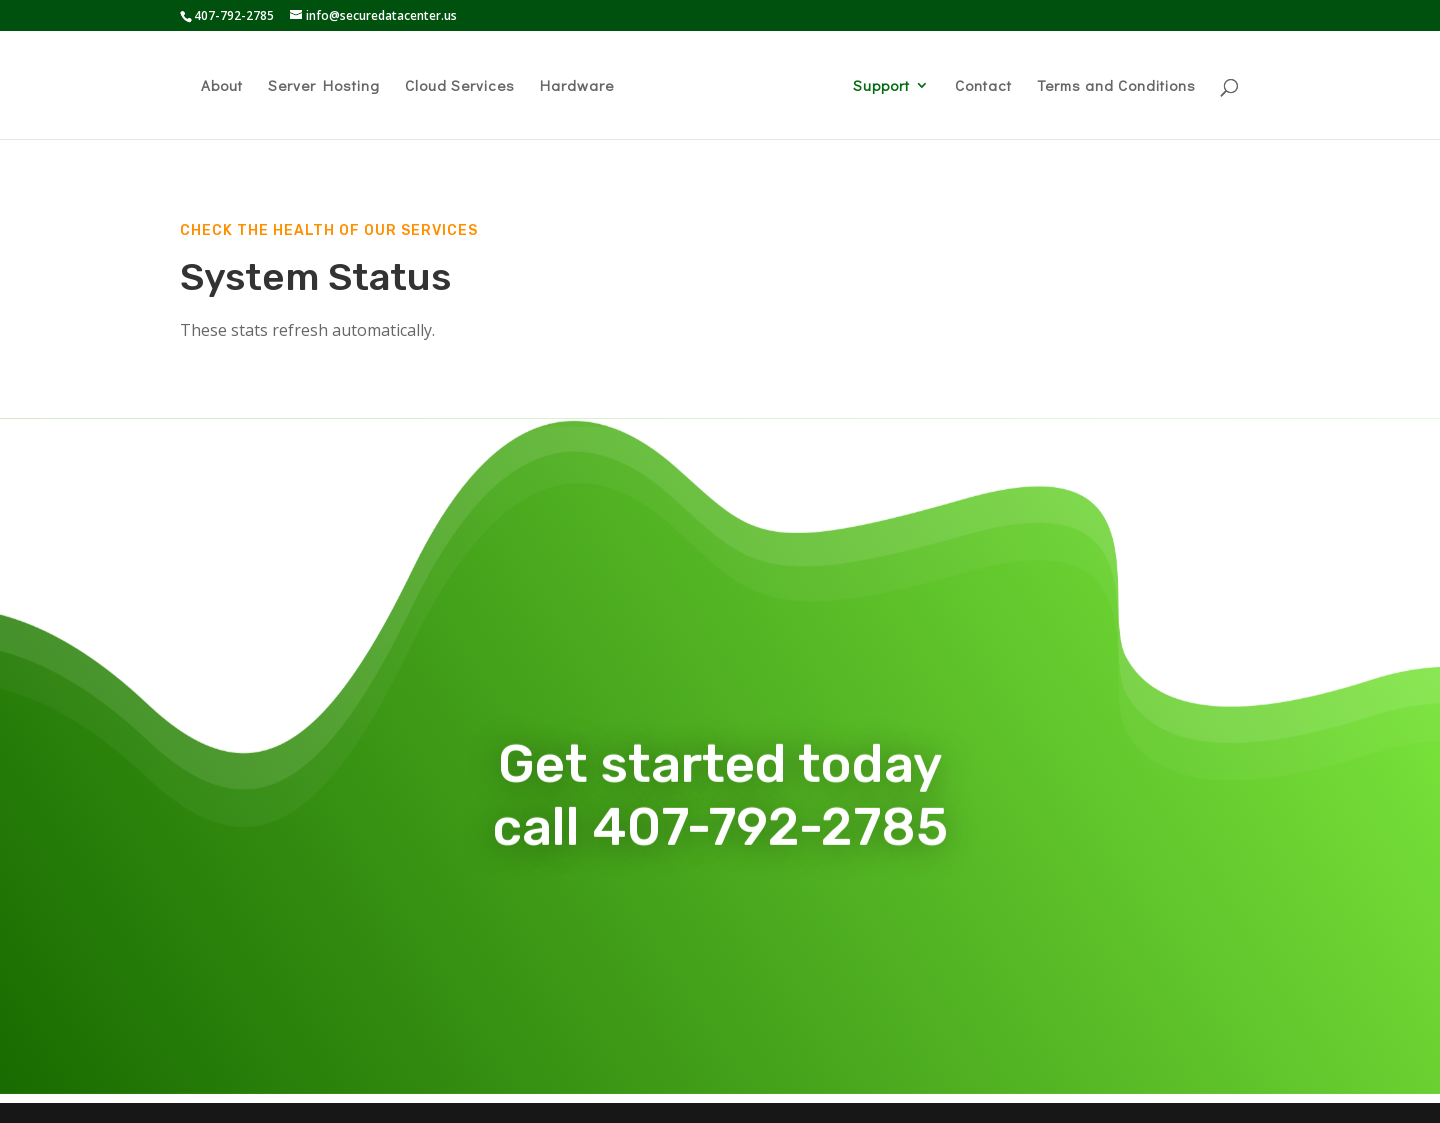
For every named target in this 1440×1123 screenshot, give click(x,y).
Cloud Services (460, 86)
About (222, 86)
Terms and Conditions (1116, 86)
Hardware (577, 86)
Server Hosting (324, 86)
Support (881, 86)
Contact (983, 86)
